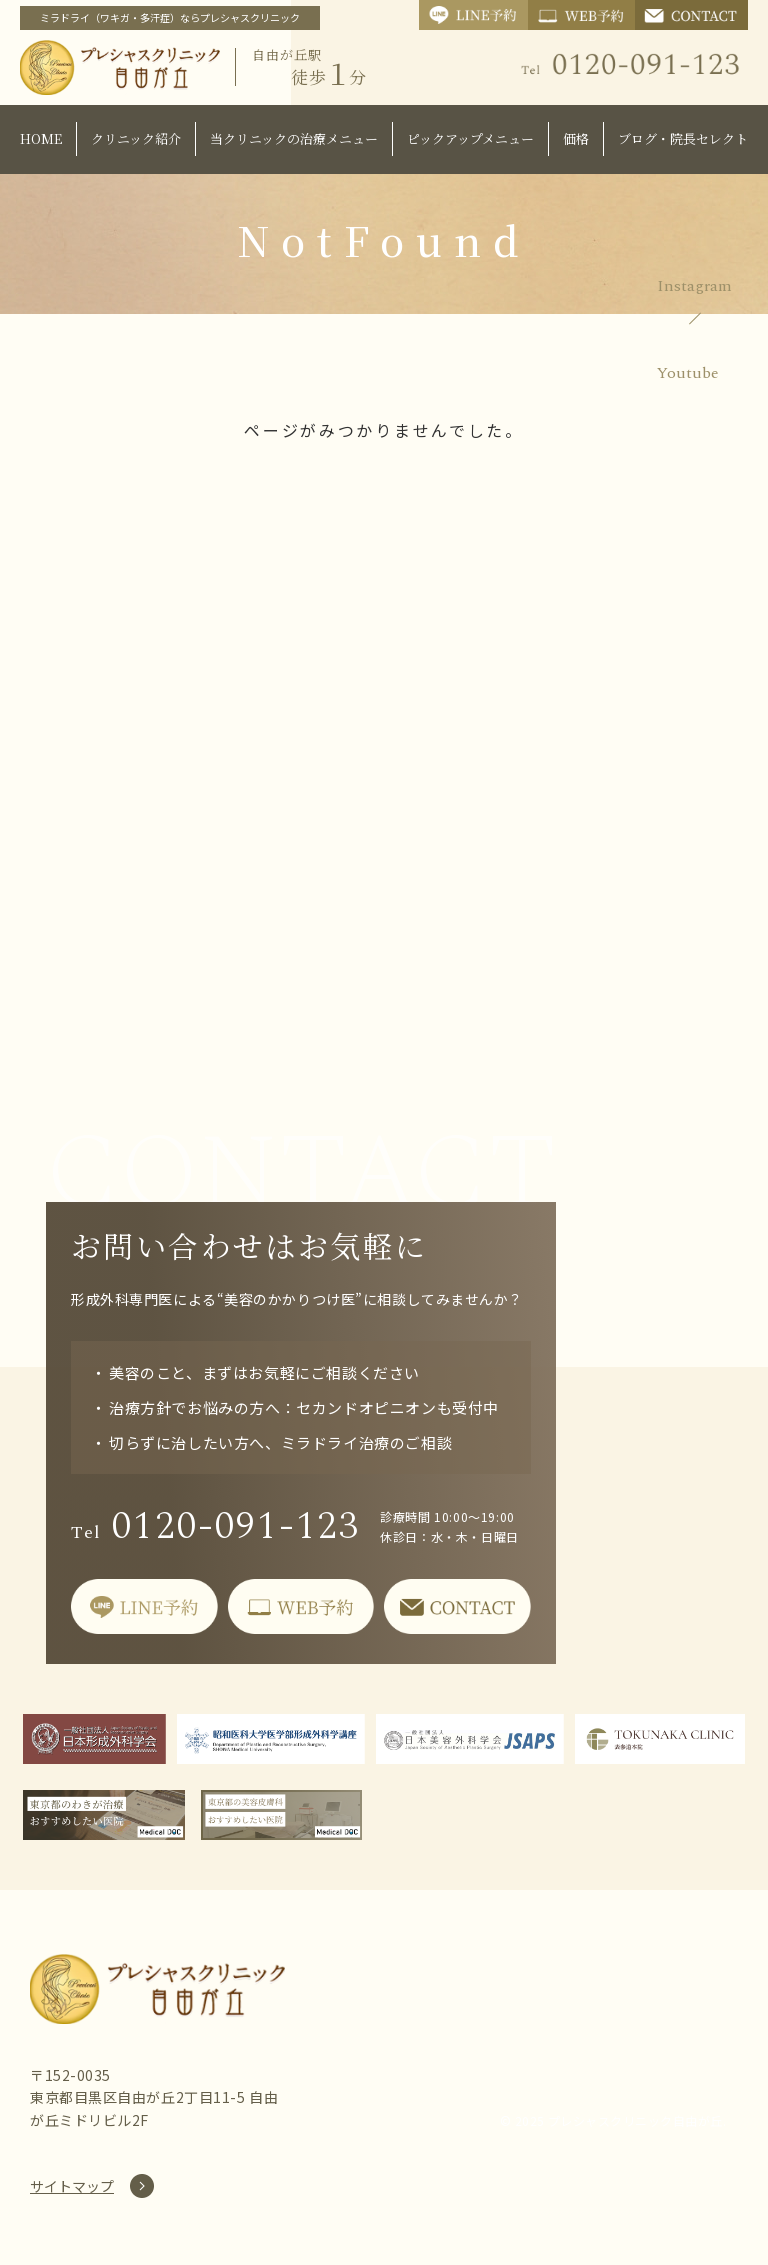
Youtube (688, 373)
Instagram (694, 286)
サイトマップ (72, 2186)
